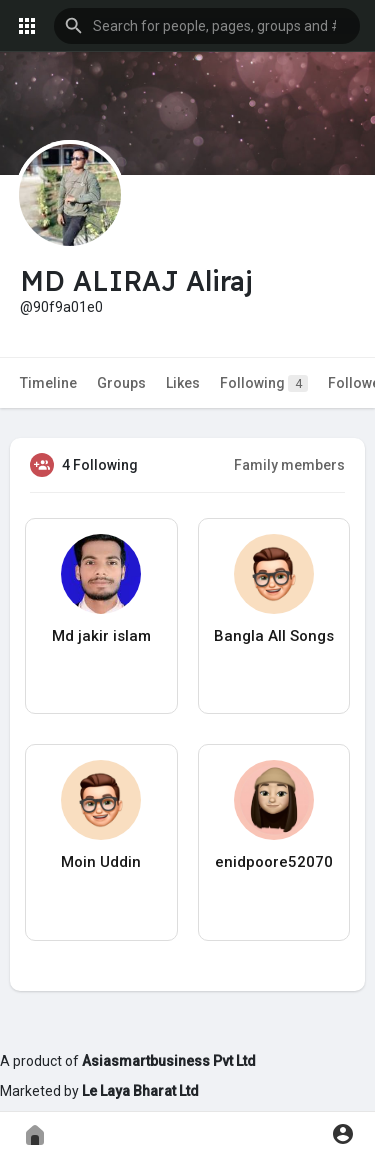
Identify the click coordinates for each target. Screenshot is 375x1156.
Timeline (48, 383)
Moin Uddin (101, 862)
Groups (121, 383)
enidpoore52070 (274, 862)
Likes (183, 383)
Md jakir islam (101, 636)
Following (264, 383)
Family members (289, 465)
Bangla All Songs (274, 636)
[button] (207, 26)
